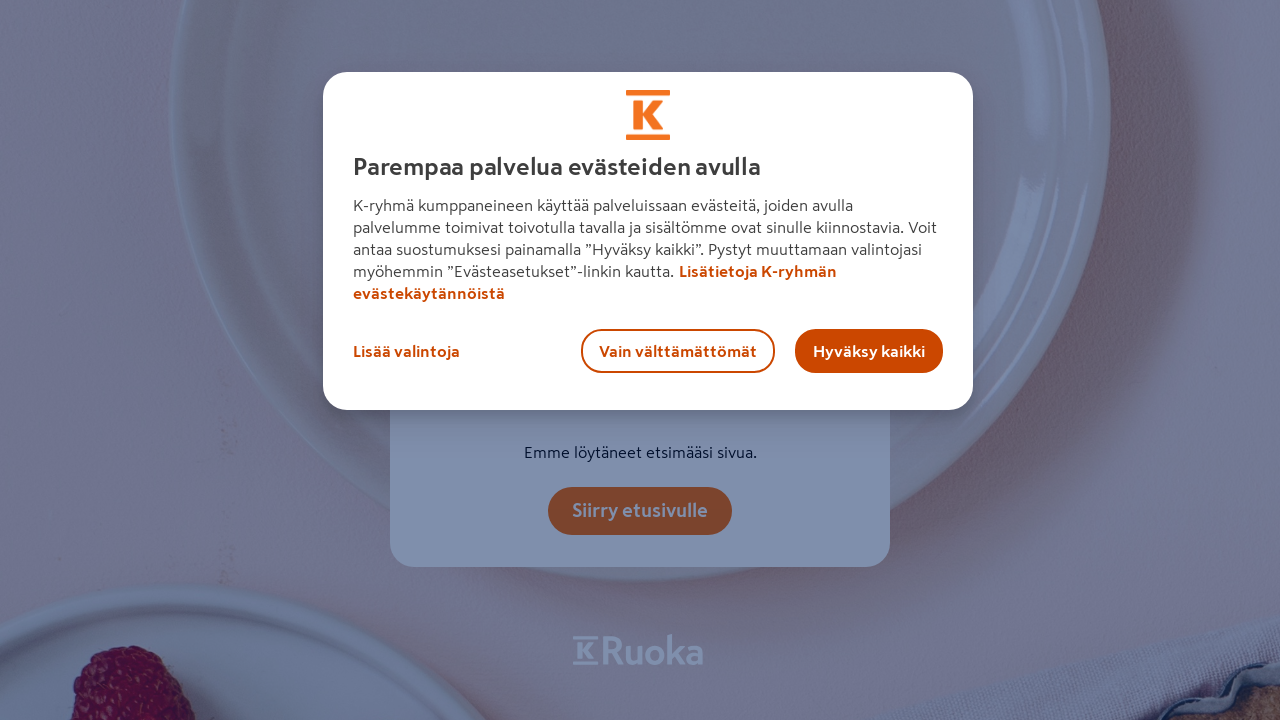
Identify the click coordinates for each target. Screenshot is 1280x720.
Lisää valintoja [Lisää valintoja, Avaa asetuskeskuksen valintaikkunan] (406, 351)
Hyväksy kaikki (869, 351)
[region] (648, 241)
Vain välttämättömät (678, 351)
